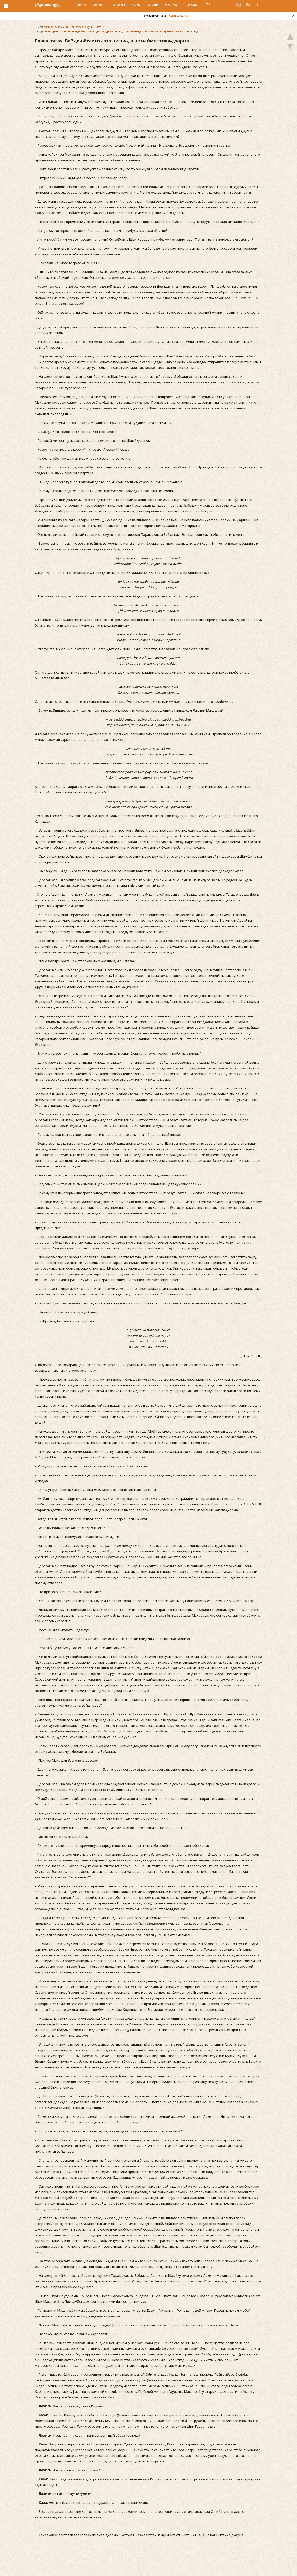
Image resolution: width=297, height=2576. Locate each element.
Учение (98, 7)
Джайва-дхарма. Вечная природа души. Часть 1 (74, 27)
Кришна (81, 7)
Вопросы (191, 7)
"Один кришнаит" (194, 17)
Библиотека (117, 7)
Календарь (171, 7)
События (152, 7)
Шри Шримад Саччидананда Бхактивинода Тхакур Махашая (82, 31)
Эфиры (135, 7)
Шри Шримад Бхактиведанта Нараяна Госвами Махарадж (161, 31)
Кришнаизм (50, 7)
